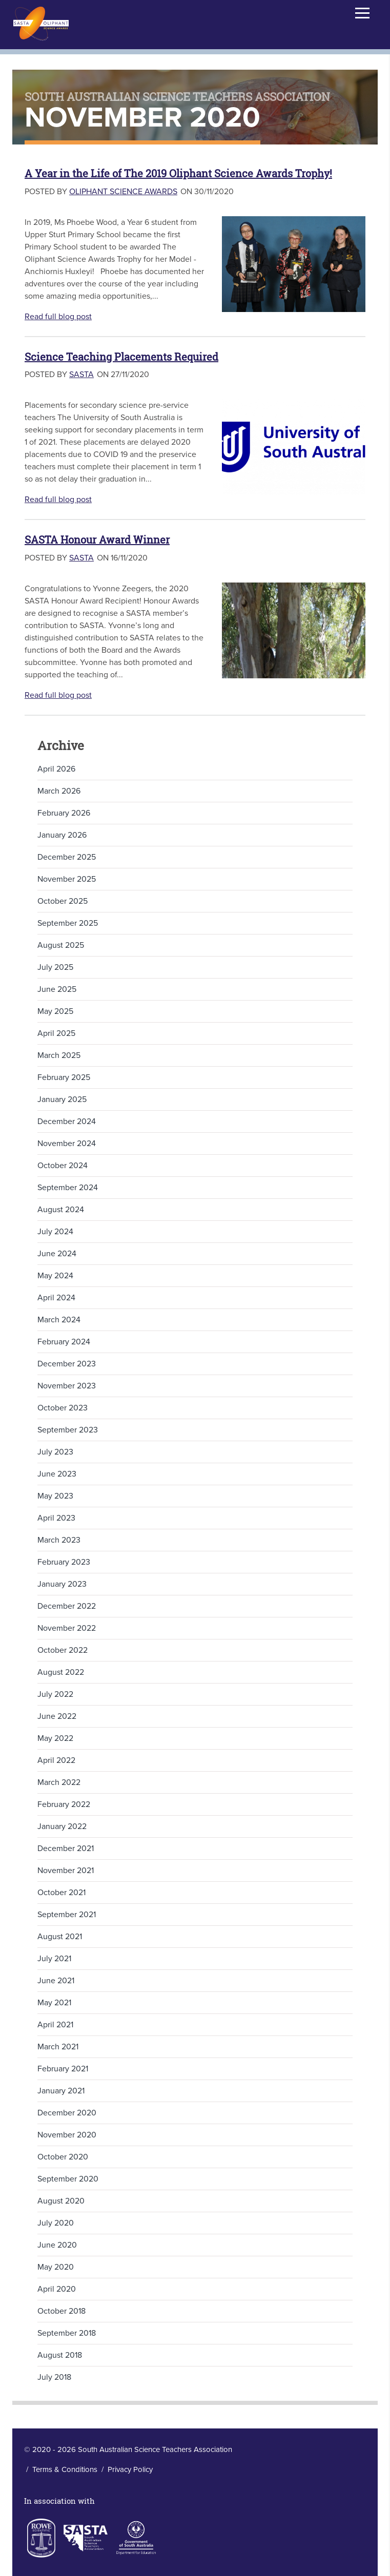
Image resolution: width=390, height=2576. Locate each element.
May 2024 (55, 1276)
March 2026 (58, 791)
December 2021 (65, 1848)
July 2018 (54, 2377)
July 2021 (54, 1959)
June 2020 (57, 2245)
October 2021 (61, 1892)
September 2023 (67, 1430)
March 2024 (58, 1320)
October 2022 (62, 1650)
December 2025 (66, 857)
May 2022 (55, 1738)
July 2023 (55, 1452)
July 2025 (55, 967)
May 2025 (55, 1011)
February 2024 (63, 1342)
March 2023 (58, 1540)
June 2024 (56, 1254)
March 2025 (58, 1055)
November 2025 (66, 879)
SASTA (81, 374)
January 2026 (62, 835)
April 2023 (56, 1518)
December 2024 (66, 1121)
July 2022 (55, 1694)
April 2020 (56, 2289)
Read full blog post (58, 316)
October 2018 (61, 2311)
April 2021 (55, 2025)
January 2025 (62, 1099)
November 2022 (66, 1628)
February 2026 (63, 813)
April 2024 (56, 1298)
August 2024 (60, 1209)
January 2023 (62, 1584)
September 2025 (67, 923)
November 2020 (66, 2135)
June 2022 (56, 1716)
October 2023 (62, 1408)
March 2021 (57, 2047)
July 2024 (55, 1232)
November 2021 (65, 1870)
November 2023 (66, 1386)
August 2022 (60, 1672)
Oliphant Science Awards (123, 191)
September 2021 (66, 1914)
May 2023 (55, 1496)
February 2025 (63, 1077)
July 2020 (55, 2223)
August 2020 (61, 2201)
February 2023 (63, 1562)
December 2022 (66, 1606)
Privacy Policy (130, 2469)
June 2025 (56, 989)
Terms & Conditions (64, 2469)
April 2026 (56, 769)
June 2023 (56, 1474)
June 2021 (55, 1981)
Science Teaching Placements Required (121, 357)
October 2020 (62, 2157)
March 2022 (58, 1782)
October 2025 (62, 901)
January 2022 (62, 1826)
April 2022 (56, 1760)
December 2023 (66, 1364)
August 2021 (59, 1936)
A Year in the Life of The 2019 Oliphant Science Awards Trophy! (178, 173)
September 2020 (67, 2179)
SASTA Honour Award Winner (97, 540)
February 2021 (62, 2069)
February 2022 (63, 1804)
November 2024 (66, 1143)
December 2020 (66, 2113)
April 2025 (56, 1033)
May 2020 (55, 2267)
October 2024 (62, 1165)
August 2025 (60, 945)
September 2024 (67, 1187)
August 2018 (59, 2355)
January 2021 (61, 2091)
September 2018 (66, 2333)
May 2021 (54, 2003)
